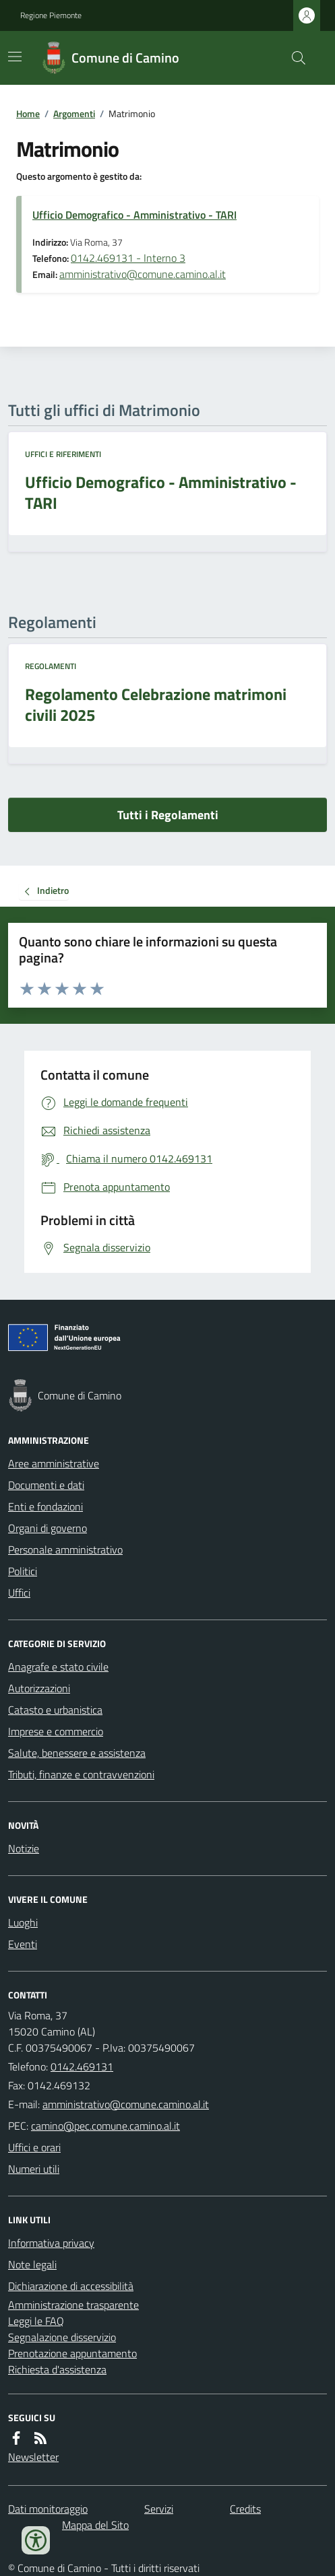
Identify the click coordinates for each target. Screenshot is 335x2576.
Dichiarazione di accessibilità (70, 2286)
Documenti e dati (46, 1485)
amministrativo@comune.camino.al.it (142, 274)
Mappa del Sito (95, 2525)
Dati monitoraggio (48, 2509)
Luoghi (23, 1922)
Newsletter (33, 2457)
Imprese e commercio (55, 1731)
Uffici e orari (34, 2147)
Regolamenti (50, 666)
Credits (245, 2509)
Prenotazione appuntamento (72, 2353)
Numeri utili (33, 2169)
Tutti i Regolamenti (167, 815)
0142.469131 (82, 2066)
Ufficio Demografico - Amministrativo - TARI (134, 215)
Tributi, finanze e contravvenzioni (81, 1774)
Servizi (158, 2509)
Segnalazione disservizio (62, 2337)
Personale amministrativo (65, 1549)
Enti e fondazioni (45, 1506)
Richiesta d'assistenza (57, 2369)
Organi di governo (47, 1528)
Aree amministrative (53, 1463)
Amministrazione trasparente (73, 2305)
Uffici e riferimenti (63, 454)
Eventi (22, 1944)
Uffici (19, 1593)
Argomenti (74, 113)
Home (28, 113)
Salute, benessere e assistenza (77, 1753)
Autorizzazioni (39, 1688)
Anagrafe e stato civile (58, 1667)
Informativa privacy (51, 2243)
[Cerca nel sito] (293, 58)
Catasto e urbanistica (55, 1710)
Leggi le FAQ (36, 2321)
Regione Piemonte (51, 15)
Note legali (32, 2264)
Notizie (23, 1848)
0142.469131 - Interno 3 (128, 258)
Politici (22, 1571)
